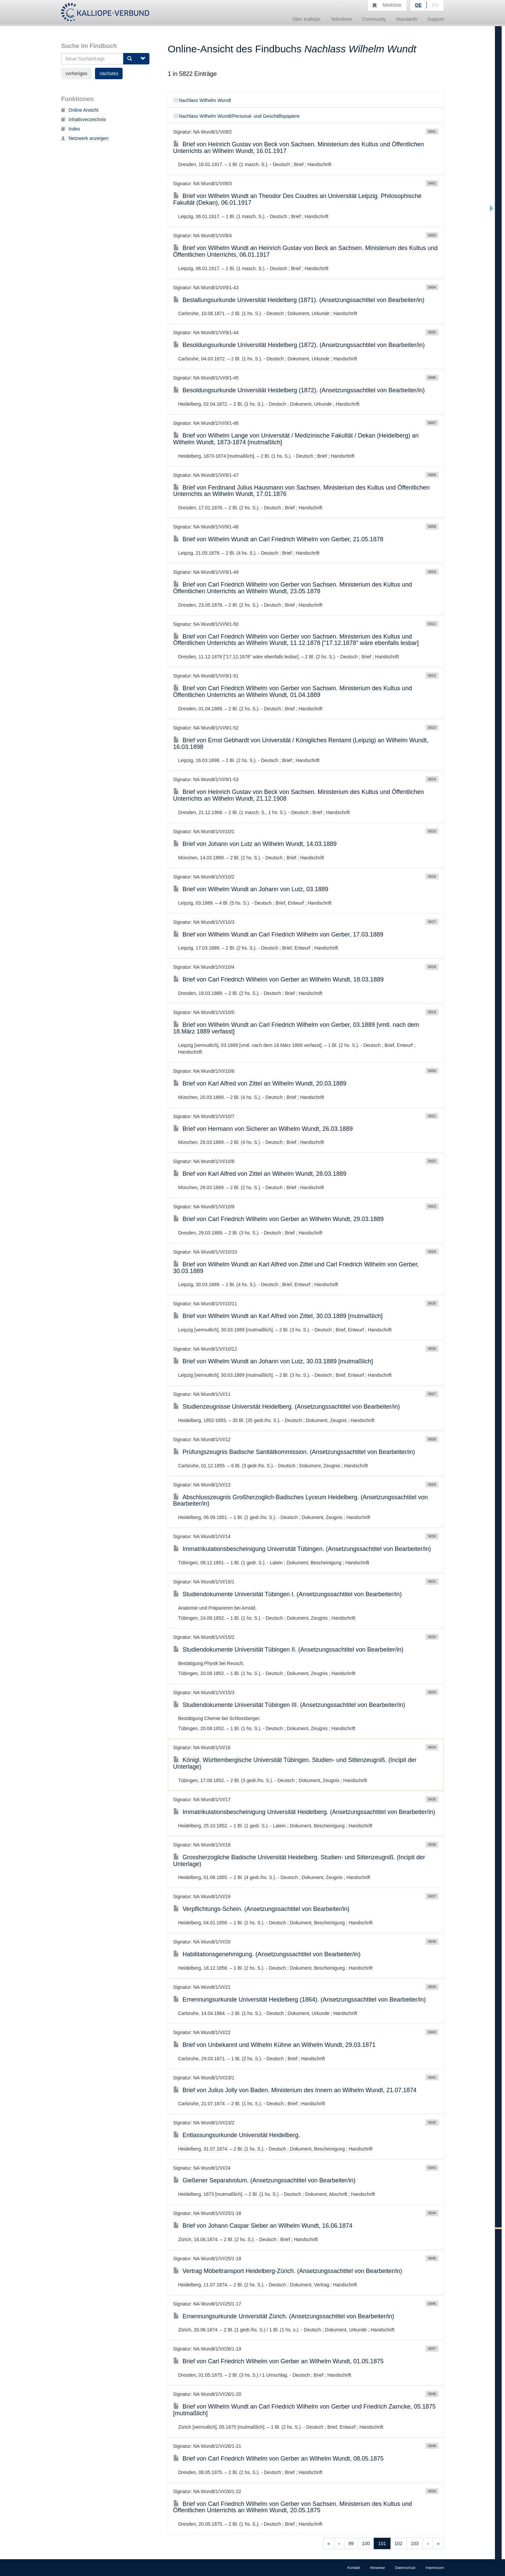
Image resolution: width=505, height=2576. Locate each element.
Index (70, 129)
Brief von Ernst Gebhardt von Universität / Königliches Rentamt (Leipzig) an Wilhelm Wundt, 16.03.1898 (300, 743)
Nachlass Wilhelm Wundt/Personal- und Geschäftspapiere (236, 116)
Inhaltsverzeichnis (83, 119)
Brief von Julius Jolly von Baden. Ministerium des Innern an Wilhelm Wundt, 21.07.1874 (295, 2090)
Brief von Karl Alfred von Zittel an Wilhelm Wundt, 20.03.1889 (260, 1083)
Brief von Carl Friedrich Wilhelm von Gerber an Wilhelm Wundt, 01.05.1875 (278, 2361)
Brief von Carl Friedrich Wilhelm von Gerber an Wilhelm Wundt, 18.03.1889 (278, 979)
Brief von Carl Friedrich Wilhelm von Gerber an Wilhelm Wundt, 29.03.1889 (278, 1219)
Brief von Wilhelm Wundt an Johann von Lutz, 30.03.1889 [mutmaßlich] (273, 1361)
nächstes (108, 73)
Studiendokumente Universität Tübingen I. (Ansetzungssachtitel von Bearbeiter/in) (287, 1594)
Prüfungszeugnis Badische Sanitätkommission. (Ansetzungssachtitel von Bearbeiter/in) (294, 1452)
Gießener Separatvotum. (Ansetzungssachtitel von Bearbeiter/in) (264, 2180)
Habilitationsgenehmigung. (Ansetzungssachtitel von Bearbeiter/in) (267, 1954)
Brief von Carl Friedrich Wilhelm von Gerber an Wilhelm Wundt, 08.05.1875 (278, 2458)
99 (351, 2543)
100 (366, 2543)
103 (414, 2543)
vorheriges (76, 73)
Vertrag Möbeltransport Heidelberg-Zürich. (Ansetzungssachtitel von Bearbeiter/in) (287, 2271)
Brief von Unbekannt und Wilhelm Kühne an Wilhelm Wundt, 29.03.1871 (274, 2044)
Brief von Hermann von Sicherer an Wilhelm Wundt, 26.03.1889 (263, 1128)
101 (382, 2543)
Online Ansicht (80, 110)
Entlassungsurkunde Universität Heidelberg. (236, 2135)
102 (398, 2543)
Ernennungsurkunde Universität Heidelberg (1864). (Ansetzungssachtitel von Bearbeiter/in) (299, 1999)
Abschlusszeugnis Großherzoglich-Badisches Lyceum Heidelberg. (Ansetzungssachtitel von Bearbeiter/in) (300, 1500)
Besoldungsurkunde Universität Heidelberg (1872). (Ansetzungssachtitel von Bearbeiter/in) (299, 345)
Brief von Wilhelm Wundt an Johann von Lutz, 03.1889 (250, 889)
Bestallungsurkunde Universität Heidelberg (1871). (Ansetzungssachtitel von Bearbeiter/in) (298, 300)
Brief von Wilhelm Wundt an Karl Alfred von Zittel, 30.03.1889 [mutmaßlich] (278, 1316)
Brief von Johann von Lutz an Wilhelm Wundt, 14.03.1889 (255, 844)
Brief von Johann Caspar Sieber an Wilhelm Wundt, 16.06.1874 (263, 2225)
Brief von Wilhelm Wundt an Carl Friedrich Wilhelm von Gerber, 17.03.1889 (278, 934)
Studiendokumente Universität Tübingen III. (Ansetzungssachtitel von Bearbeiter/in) (289, 1705)
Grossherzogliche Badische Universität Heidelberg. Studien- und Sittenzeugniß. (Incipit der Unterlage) (299, 1860)
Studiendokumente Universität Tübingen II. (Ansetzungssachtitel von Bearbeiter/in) (288, 1649)
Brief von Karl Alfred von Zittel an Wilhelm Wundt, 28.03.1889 (260, 1173)
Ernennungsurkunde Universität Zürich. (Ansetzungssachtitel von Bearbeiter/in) (283, 2316)
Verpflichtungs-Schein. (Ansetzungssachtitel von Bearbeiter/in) (261, 1909)
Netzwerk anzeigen (84, 138)
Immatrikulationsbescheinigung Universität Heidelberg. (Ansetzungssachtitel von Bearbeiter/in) (304, 1812)
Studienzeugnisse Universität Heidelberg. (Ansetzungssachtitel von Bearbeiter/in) (286, 1406)
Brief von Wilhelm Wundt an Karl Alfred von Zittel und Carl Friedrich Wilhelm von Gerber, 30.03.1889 (296, 1267)
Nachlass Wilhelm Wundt (202, 100)
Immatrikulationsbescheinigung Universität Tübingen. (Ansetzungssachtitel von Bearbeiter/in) (302, 1549)
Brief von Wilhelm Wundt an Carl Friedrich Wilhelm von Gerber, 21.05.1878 (278, 539)
